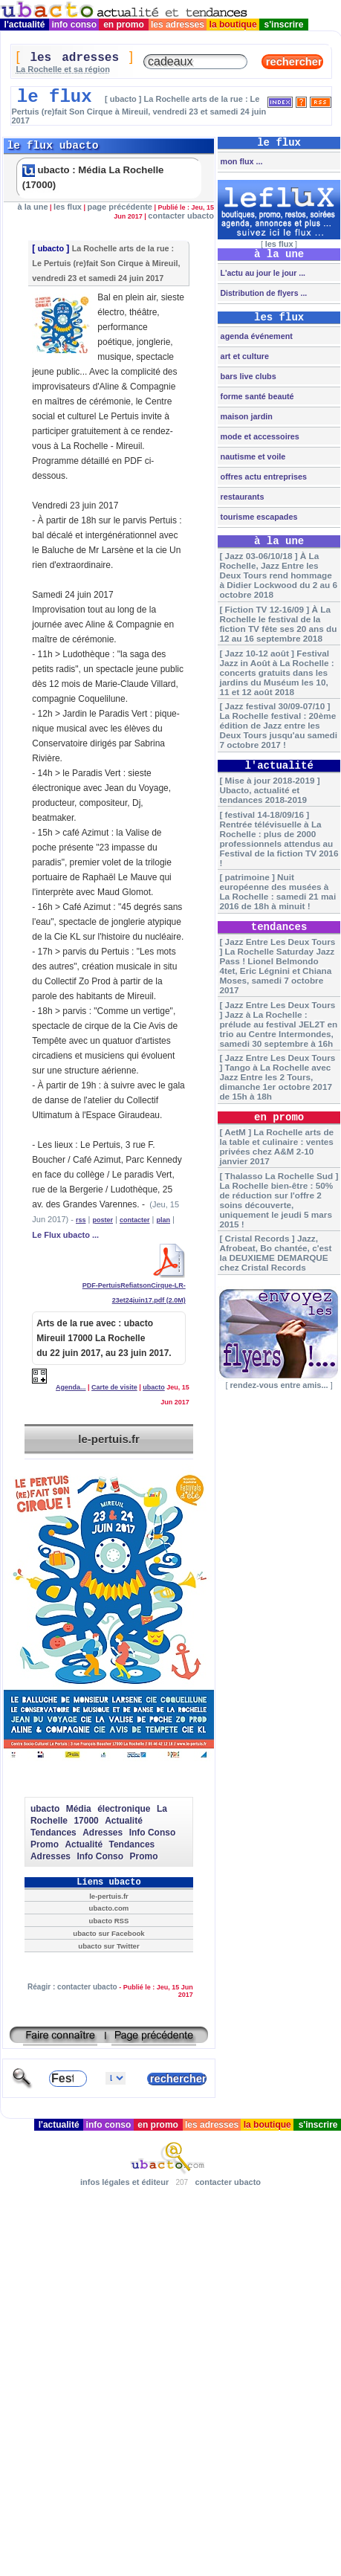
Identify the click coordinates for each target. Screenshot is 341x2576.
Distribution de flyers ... (263, 292)
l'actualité (24, 24)
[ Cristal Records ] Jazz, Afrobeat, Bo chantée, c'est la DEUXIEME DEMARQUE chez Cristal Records (275, 1252)
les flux (67, 206)
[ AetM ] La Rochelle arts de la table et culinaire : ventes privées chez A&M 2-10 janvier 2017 (276, 1146)
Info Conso (152, 1832)
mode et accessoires (258, 436)
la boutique (233, 24)
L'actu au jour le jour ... (261, 272)
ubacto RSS (109, 1921)
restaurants (241, 496)
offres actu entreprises (262, 476)
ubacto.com (109, 1908)
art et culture (243, 356)
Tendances (53, 1832)
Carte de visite (114, 1387)
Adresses (102, 1832)
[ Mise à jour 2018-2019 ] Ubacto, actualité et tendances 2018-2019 (269, 789)
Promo (44, 1844)
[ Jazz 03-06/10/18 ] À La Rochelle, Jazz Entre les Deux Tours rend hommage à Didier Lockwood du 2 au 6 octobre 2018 (278, 575)
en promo (123, 24)
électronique (123, 1809)
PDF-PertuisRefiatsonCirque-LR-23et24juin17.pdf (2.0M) (134, 1288)
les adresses (178, 24)
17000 (86, 1820)
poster (102, 1220)
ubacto (51, 248)
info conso (74, 24)
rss (81, 1220)
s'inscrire (284, 24)
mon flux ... (240, 161)
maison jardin (245, 416)
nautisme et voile (252, 456)
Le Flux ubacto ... (65, 1234)
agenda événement (255, 336)
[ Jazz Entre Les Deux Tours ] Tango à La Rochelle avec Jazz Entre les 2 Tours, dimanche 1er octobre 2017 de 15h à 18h (277, 1077)
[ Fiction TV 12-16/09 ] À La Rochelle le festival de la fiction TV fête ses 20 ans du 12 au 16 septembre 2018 (278, 623)
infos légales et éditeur (124, 2182)
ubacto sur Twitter (108, 1946)
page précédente (120, 206)
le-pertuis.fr (109, 1439)
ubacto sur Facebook (108, 1933)
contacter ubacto (181, 215)
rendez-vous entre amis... (279, 1385)
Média (78, 1809)
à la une (33, 206)
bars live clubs (247, 376)
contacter (135, 1220)
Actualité (124, 1820)
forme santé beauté (256, 396)
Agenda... (71, 1387)
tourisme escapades (258, 516)
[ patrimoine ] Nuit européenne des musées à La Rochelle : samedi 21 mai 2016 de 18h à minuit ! (277, 891)
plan (163, 1220)
